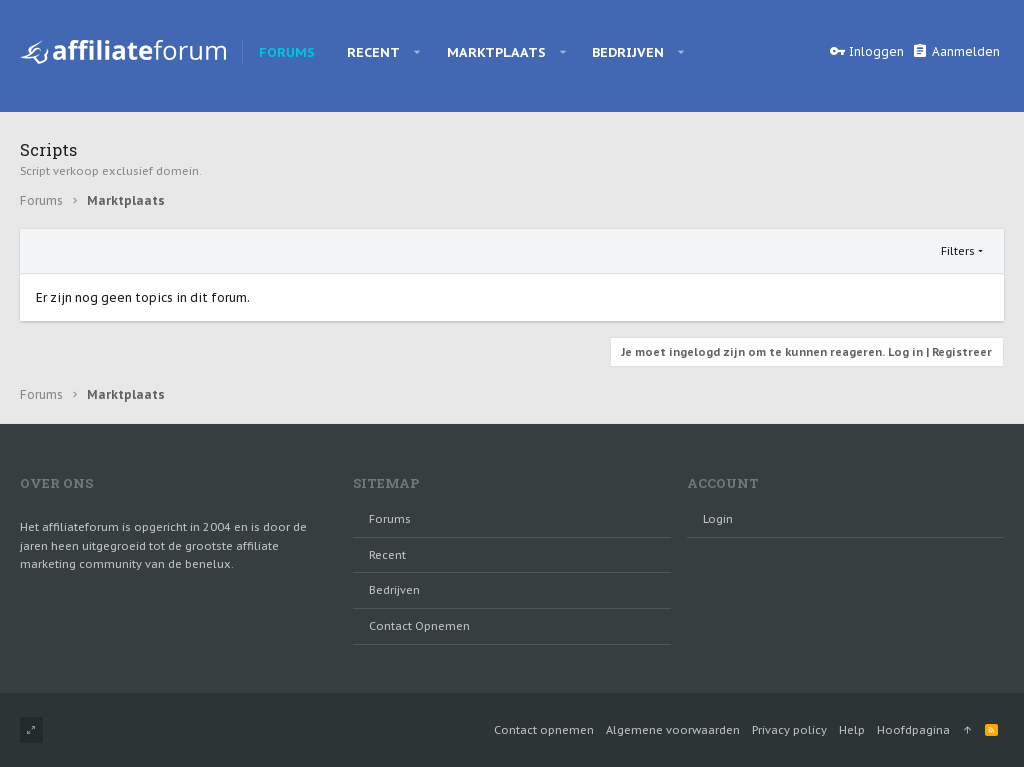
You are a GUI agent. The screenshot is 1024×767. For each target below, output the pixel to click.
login (718, 519)
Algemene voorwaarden (673, 730)
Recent (387, 555)
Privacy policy (789, 730)
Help (852, 730)
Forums (390, 519)
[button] (417, 52)
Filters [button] (958, 251)
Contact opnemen (419, 626)
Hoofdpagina (913, 730)
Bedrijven (394, 590)
